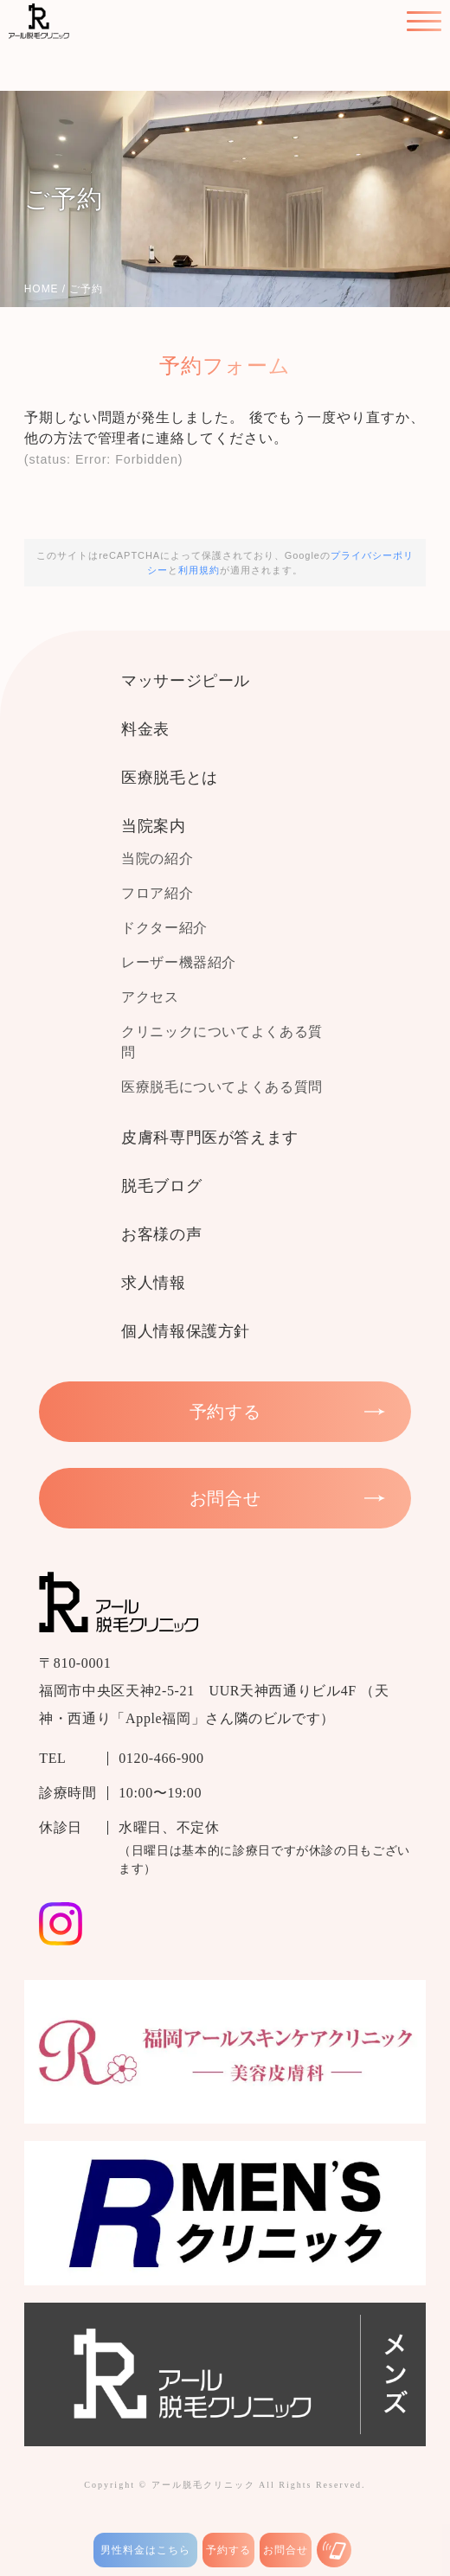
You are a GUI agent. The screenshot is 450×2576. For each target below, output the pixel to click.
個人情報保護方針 (185, 1331)
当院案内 (153, 826)
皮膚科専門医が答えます (210, 1137)
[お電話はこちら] (334, 2550)
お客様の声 (161, 1234)
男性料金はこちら (145, 2550)
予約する (228, 2550)
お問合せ (285, 2550)
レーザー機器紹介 (178, 962)
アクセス (150, 997)
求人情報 (153, 1282)
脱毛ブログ (161, 1186)
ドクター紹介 (164, 927)
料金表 (145, 729)
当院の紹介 (157, 858)
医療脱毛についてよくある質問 (222, 1087)
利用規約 (199, 570)
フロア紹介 (157, 893)
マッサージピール (185, 680)
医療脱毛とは (169, 777)
